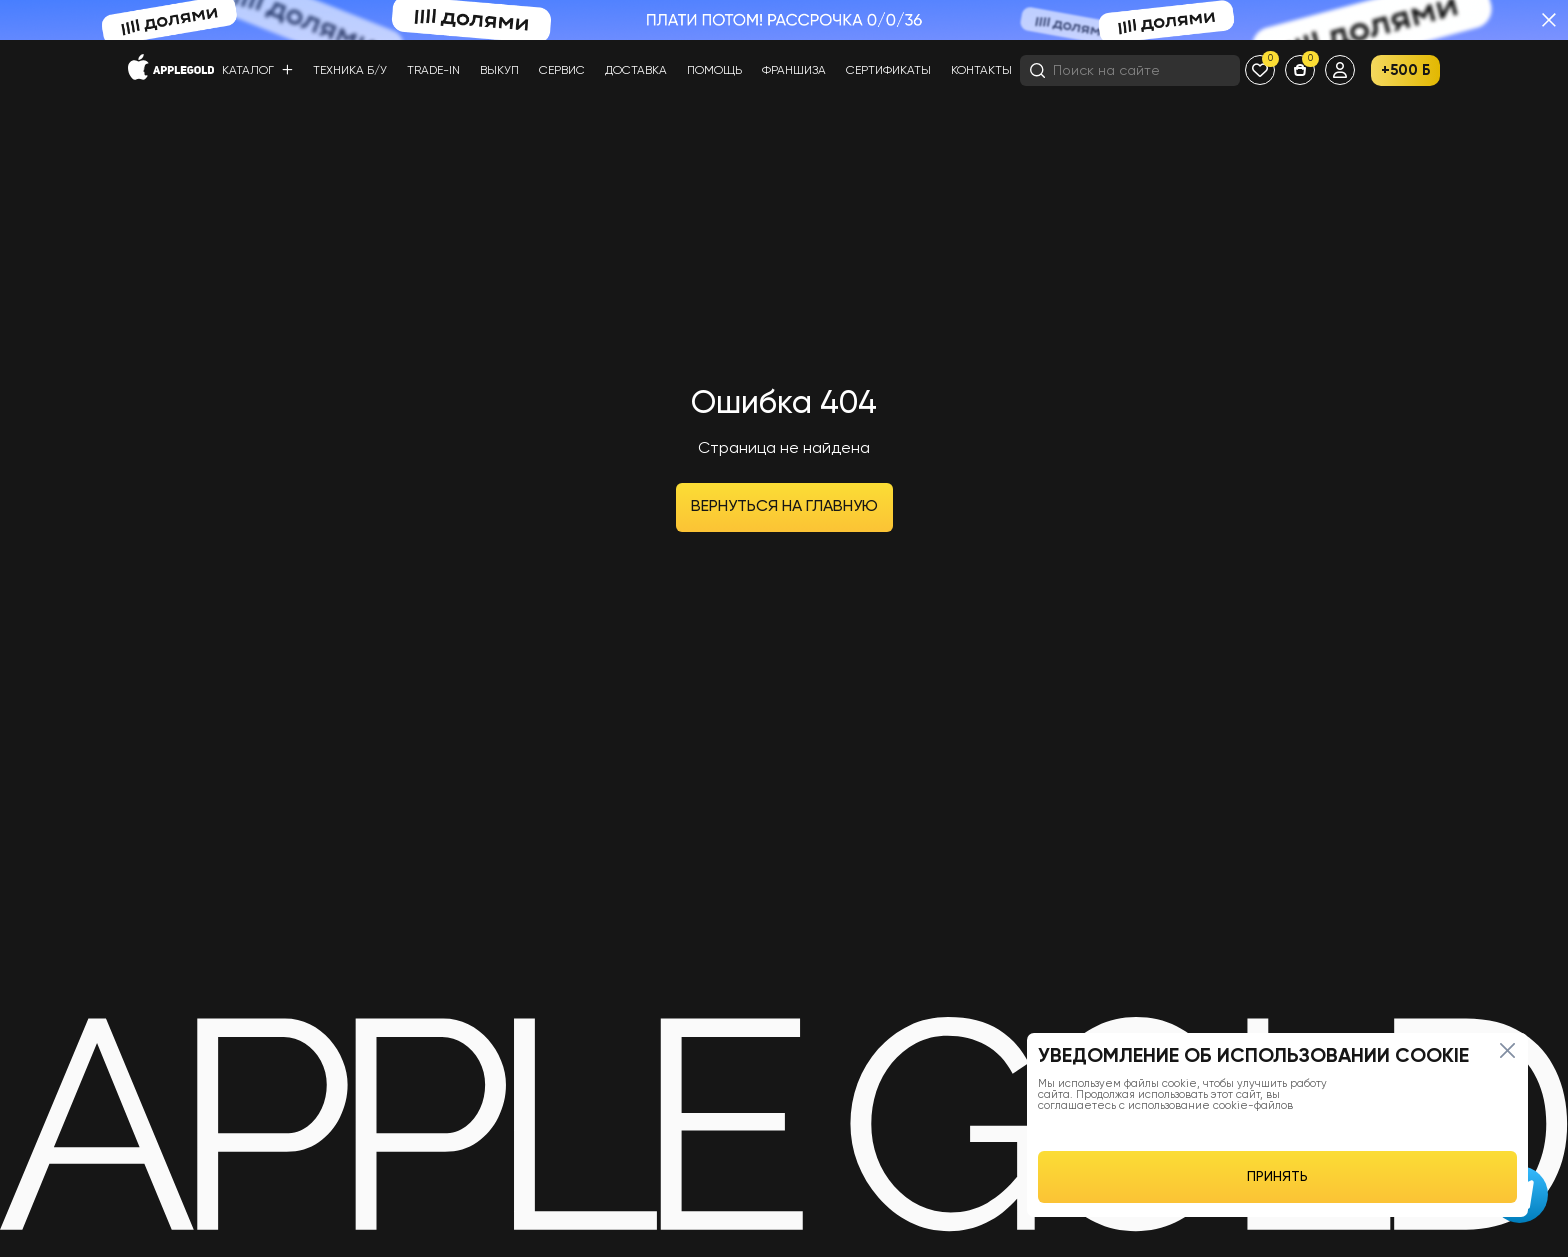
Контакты (981, 71)
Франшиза (794, 71)
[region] (1277, 1125)
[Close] (1507, 1050)
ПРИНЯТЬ (1277, 1177)
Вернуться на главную (784, 507)
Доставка (636, 71)
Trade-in (433, 71)
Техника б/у (350, 71)
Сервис (562, 71)
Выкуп (499, 71)
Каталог (257, 71)
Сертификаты (888, 71)
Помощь (714, 71)
